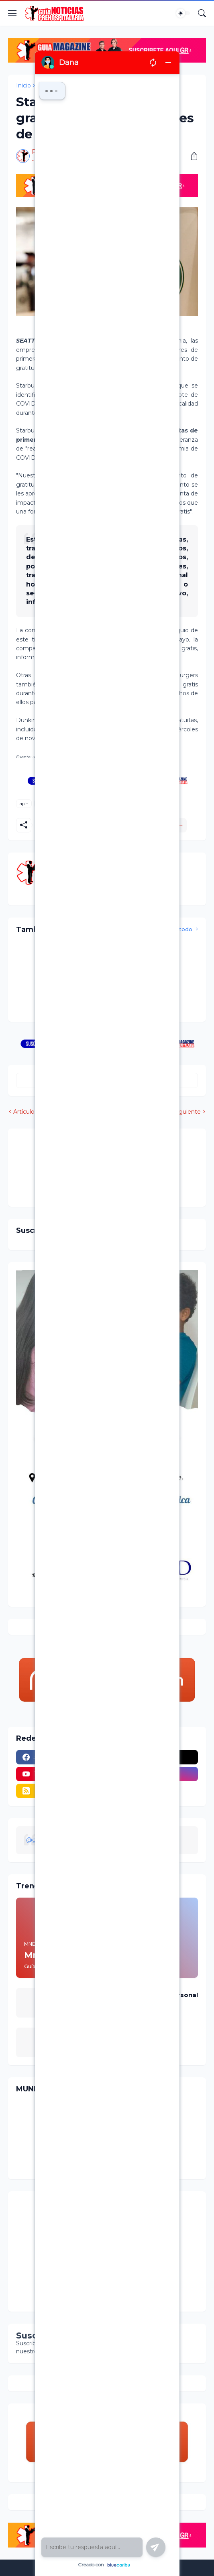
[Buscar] (202, 13)
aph (24, 803)
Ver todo (180, 929)
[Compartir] (191, 156)
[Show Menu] (12, 13)
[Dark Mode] (183, 13)
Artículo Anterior (36, 1111)
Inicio (23, 85)
